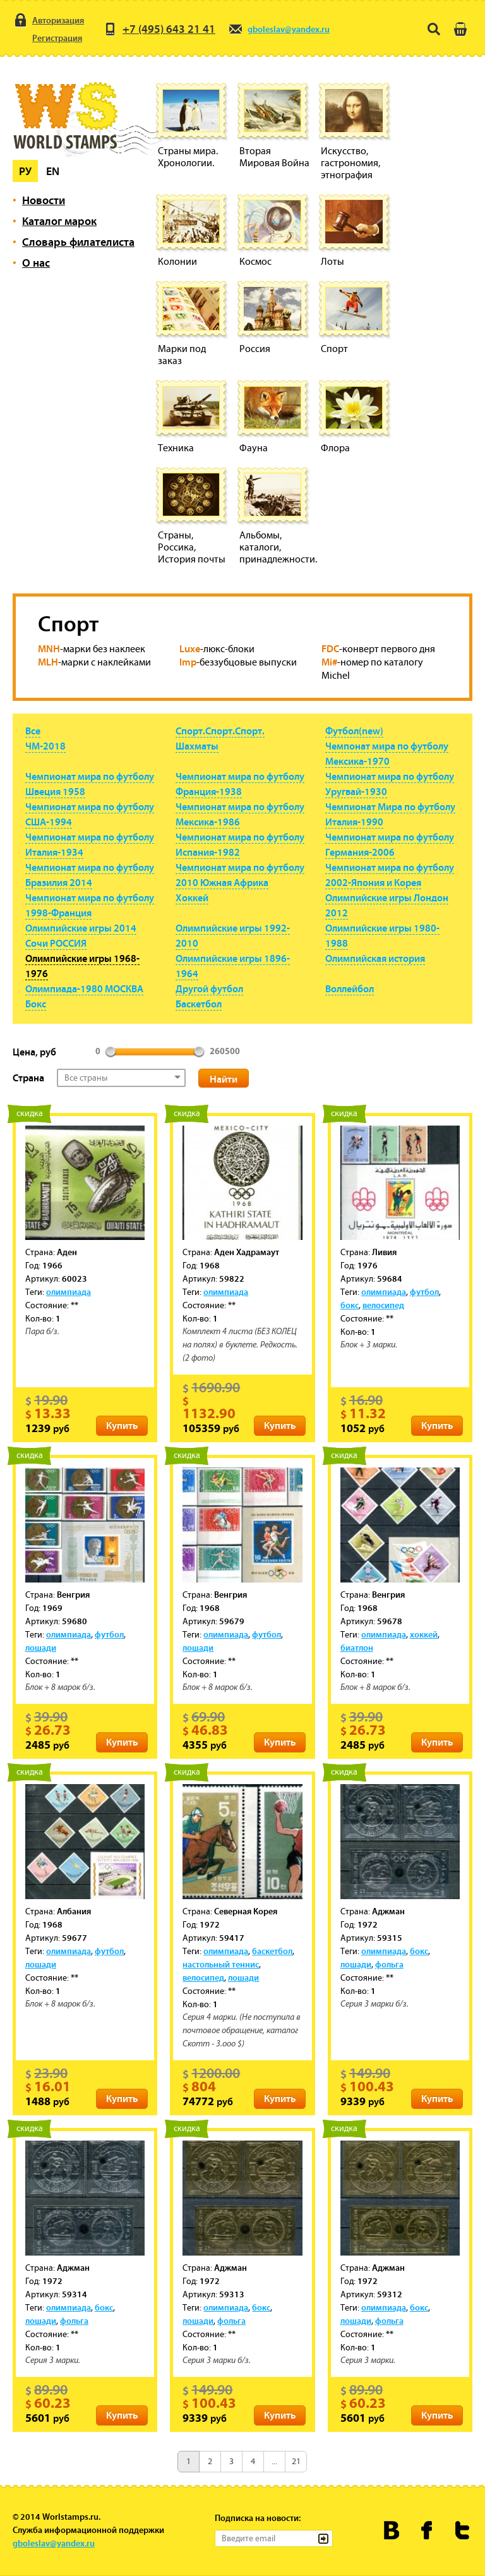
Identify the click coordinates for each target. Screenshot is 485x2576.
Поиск (434, 29)
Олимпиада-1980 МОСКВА (84, 988)
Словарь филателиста (78, 241)
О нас (36, 262)
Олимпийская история (375, 958)
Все (32, 730)
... (274, 2461)
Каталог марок (59, 221)
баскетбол (272, 1951)
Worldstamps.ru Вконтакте (392, 2530)
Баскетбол (199, 1003)
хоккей (424, 1634)
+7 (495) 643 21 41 (159, 29)
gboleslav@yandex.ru (279, 29)
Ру (25, 171)
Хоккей (192, 897)
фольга (389, 1964)
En (52, 171)
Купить (122, 1425)
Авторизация (48, 20)
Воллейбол (349, 988)
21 (296, 2461)
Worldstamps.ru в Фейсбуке (427, 2530)
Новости (43, 200)
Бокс (35, 1003)
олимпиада (68, 1291)
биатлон (356, 1647)
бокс (349, 1305)
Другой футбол (209, 988)
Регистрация (47, 38)
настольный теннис (221, 1964)
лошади (40, 1647)
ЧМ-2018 (45, 745)
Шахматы (197, 745)
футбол (424, 1291)
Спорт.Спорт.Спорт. (220, 730)
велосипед (383, 1305)
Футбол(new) (354, 730)
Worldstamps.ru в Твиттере (462, 2530)
